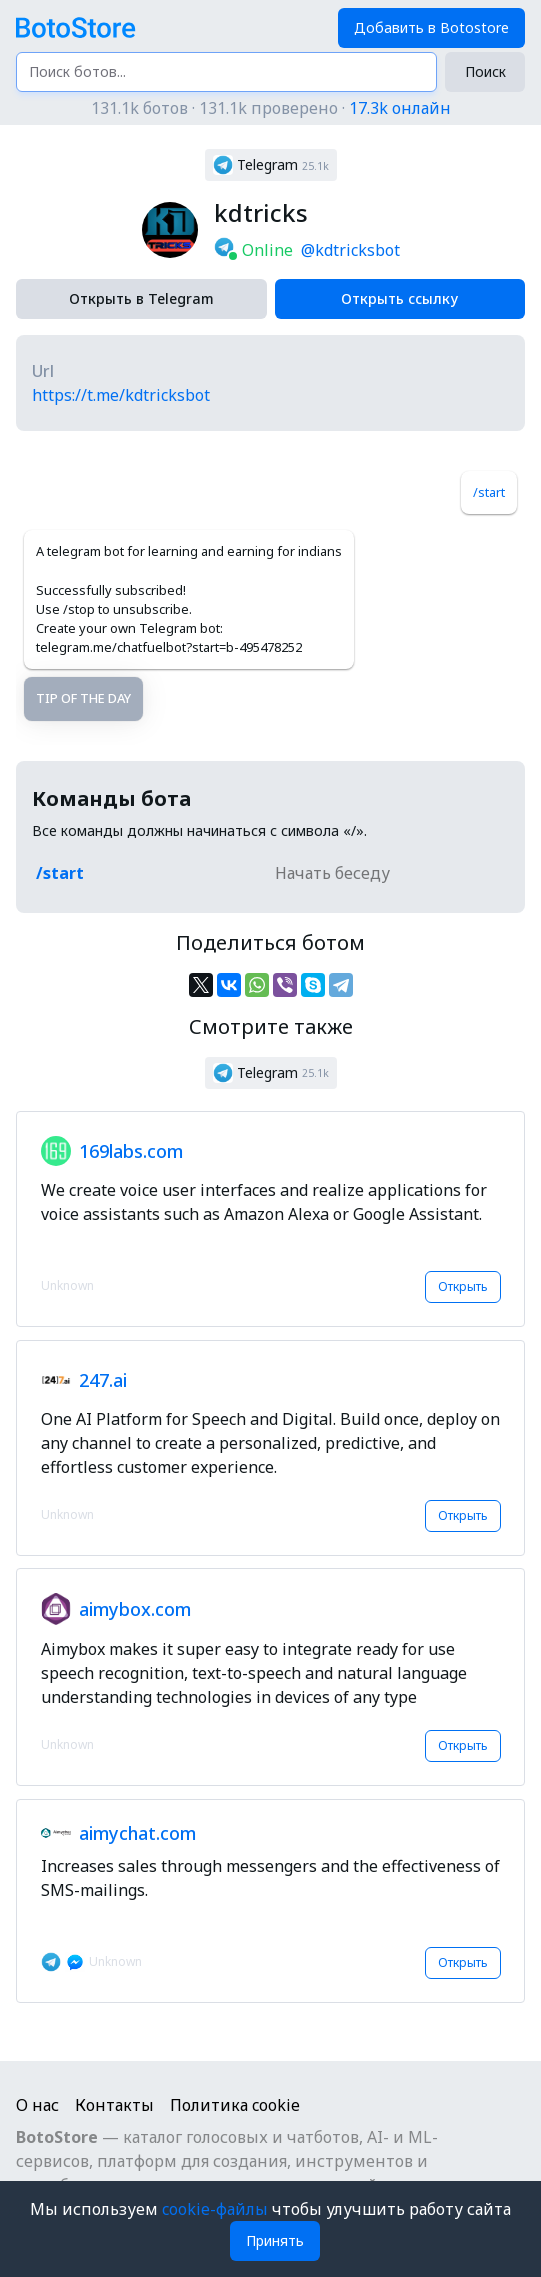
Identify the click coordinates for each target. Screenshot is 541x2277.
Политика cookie (235, 2105)
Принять (275, 2240)
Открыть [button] (463, 1286)
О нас (37, 2105)
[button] (271, 165)
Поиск (485, 71)
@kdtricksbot (350, 250)
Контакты (114, 2105)
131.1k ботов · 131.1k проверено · (271, 108)
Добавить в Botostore (431, 27)
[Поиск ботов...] (226, 72)
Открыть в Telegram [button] (141, 298)
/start (489, 492)
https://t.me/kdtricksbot (121, 395)
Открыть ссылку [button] (399, 298)
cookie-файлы (217, 2209)
